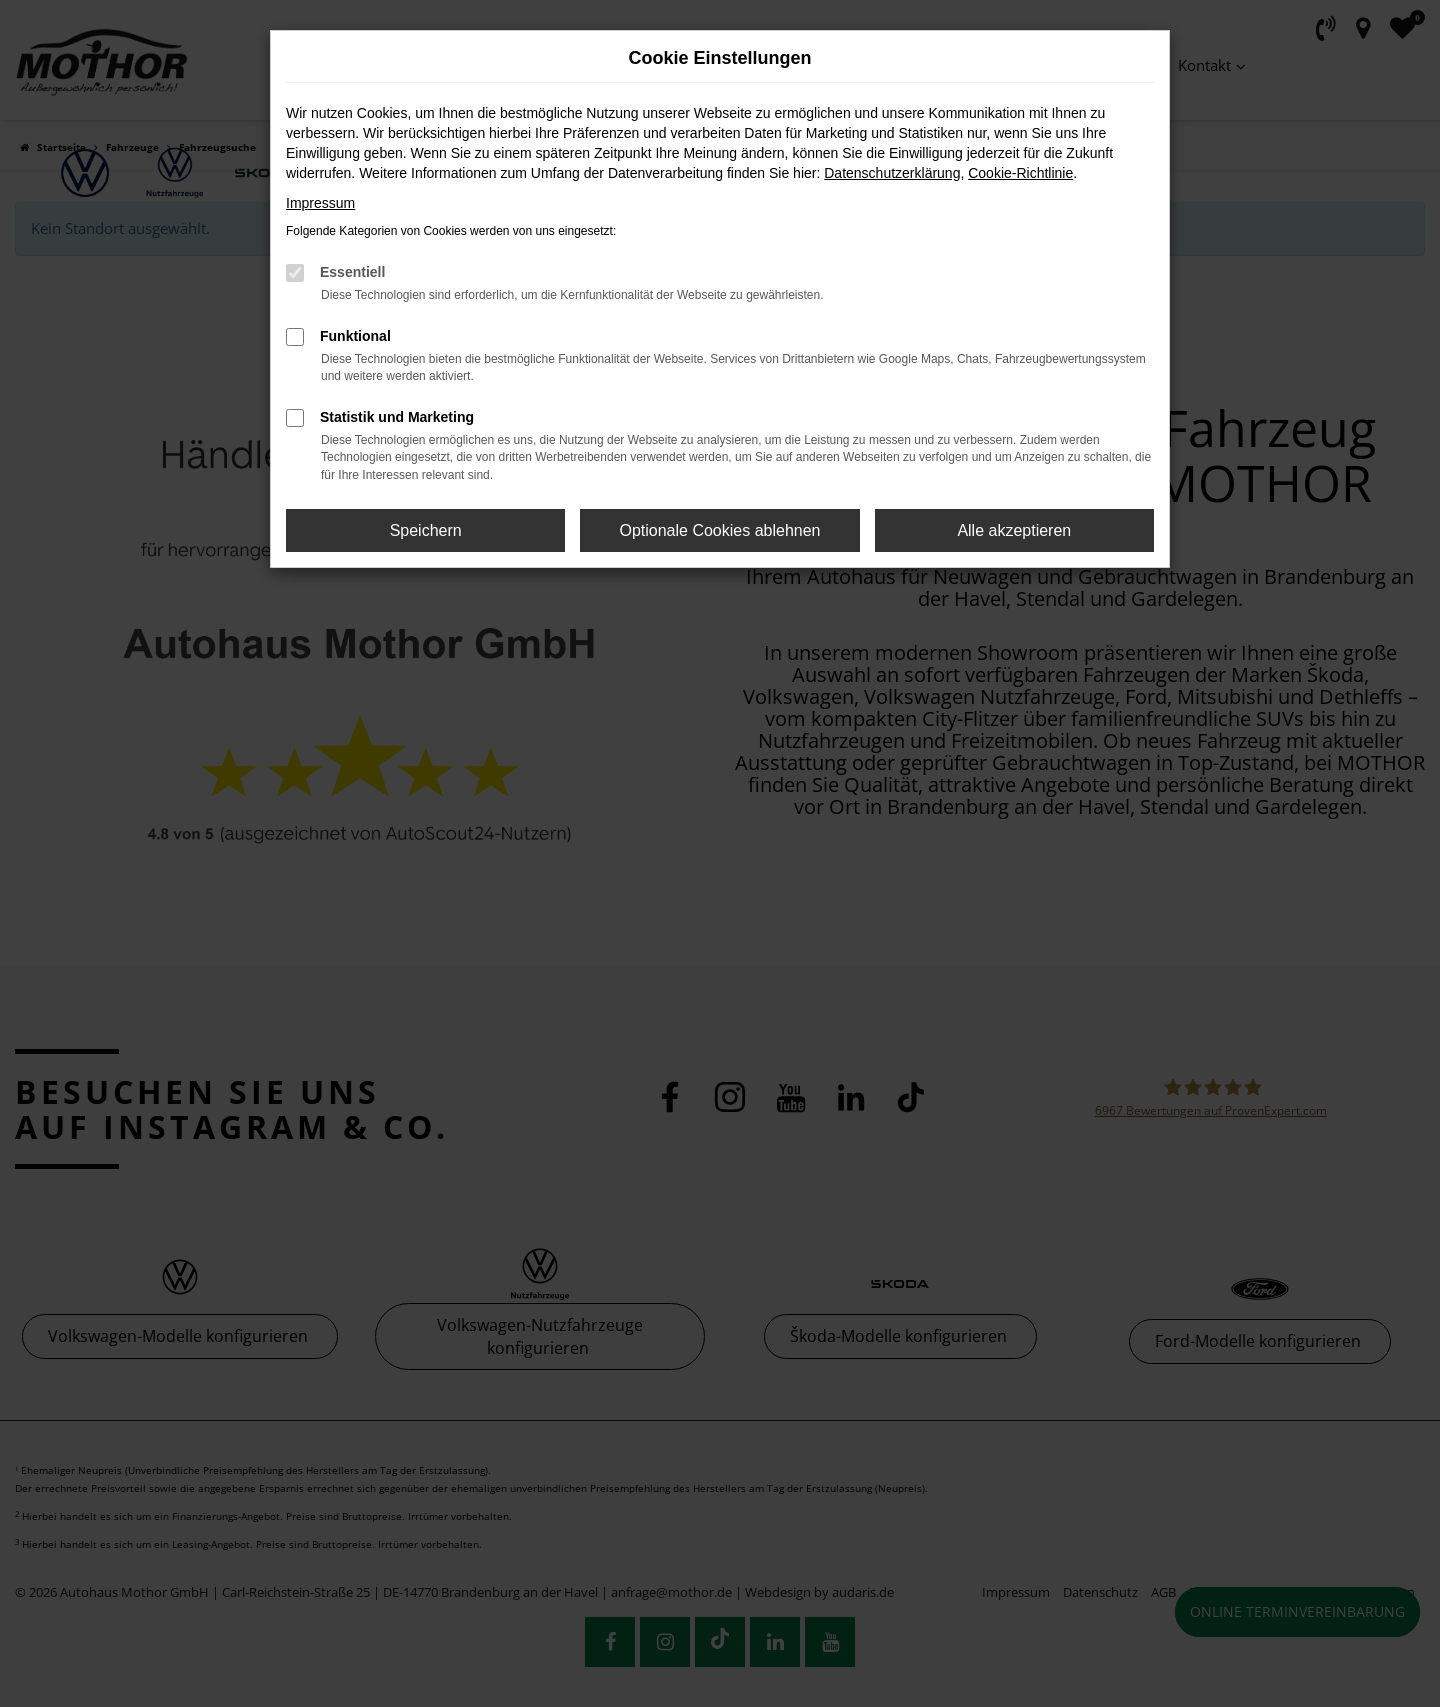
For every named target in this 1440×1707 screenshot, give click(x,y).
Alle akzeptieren (1014, 530)
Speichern (426, 530)
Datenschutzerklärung (892, 173)
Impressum (320, 203)
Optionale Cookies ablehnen (719, 530)
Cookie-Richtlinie (1020, 173)
